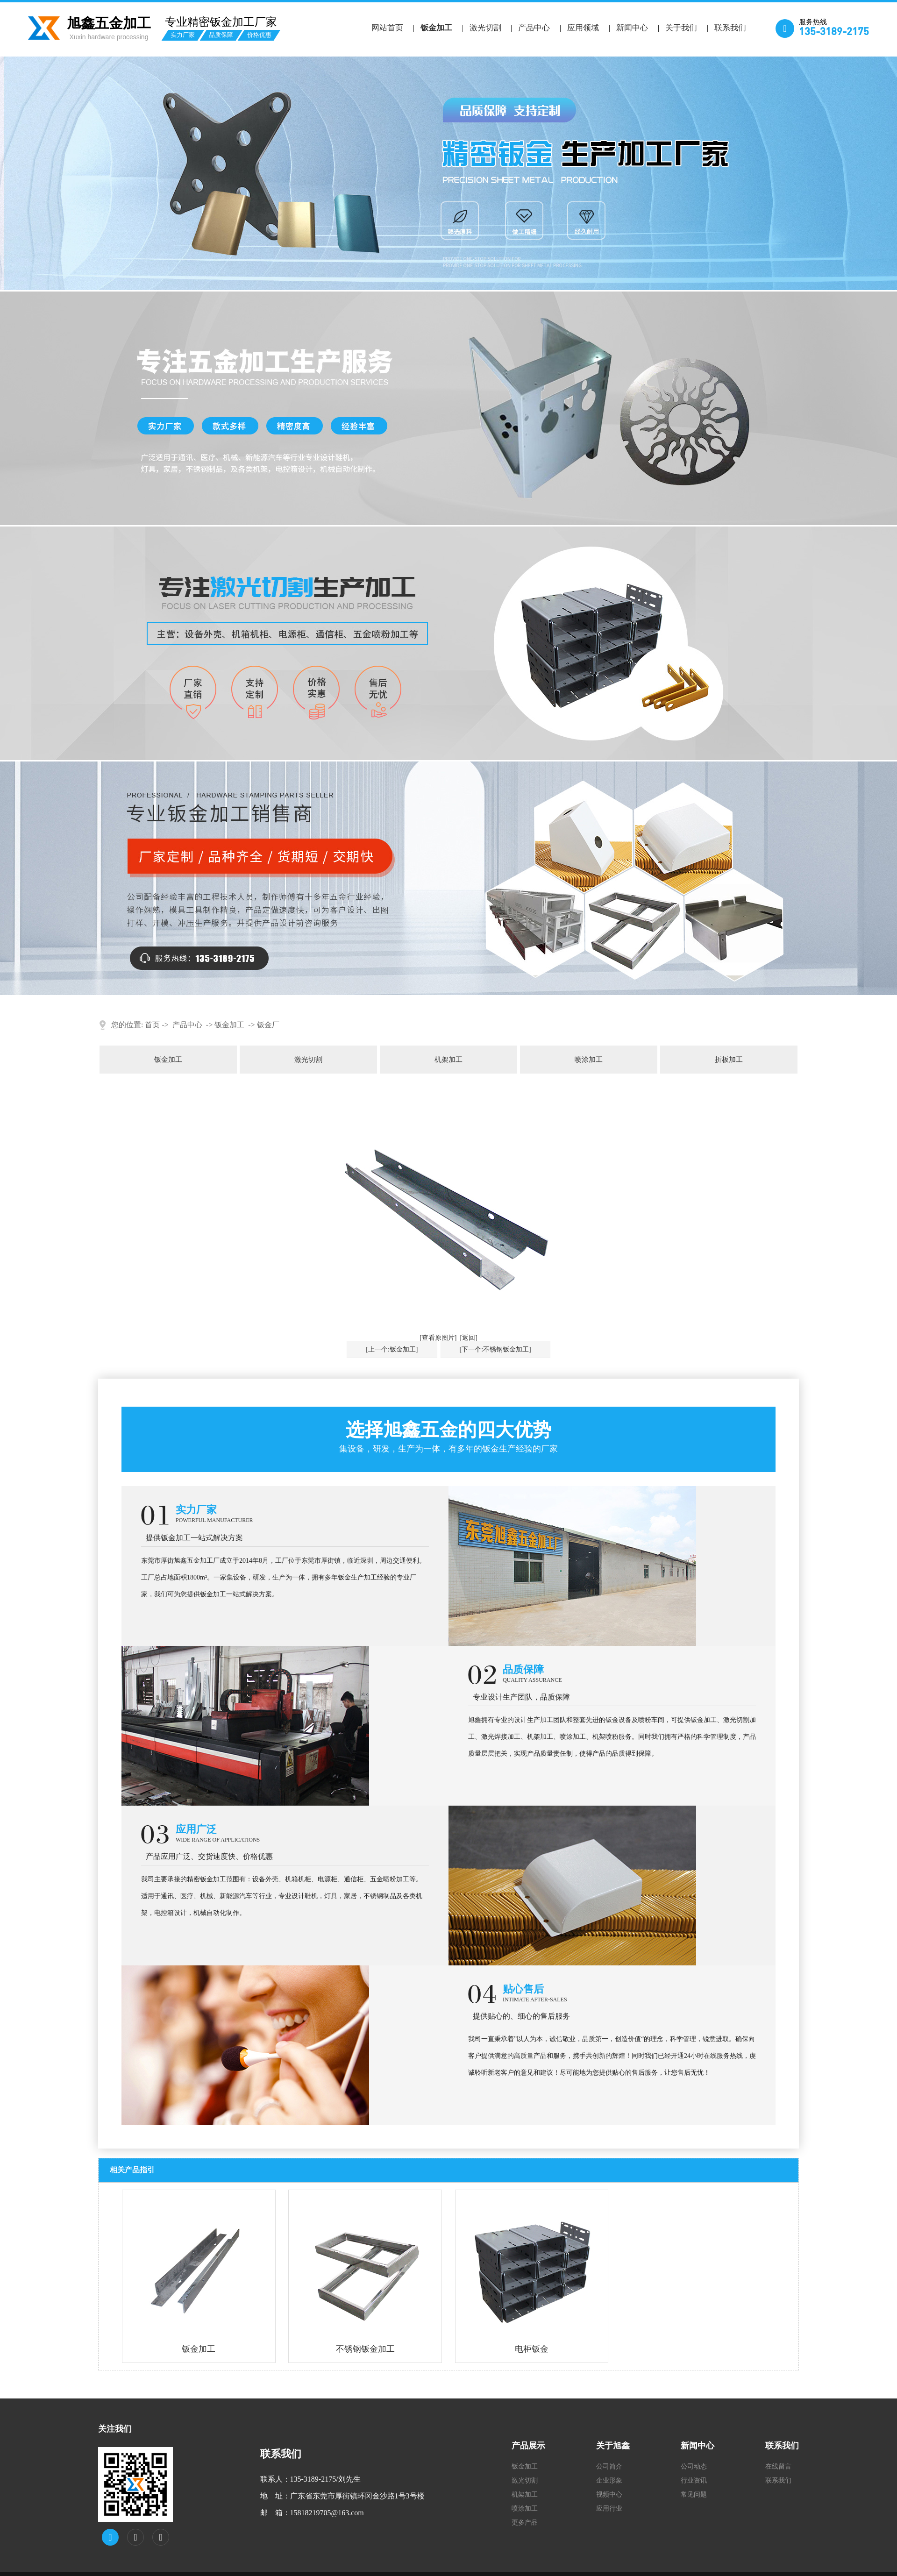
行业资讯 (694, 2480)
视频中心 (609, 2494)
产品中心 (534, 27)
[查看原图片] (438, 1337)
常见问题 (694, 2494)
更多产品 (525, 2522)
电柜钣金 (531, 2349)
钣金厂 (268, 1025)
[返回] (468, 1337)
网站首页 (387, 27)
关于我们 (681, 27)
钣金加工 (436, 27)
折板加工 (729, 1059)
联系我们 (730, 27)
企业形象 (609, 2480)
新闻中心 (632, 27)
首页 (152, 1025)
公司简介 (609, 2466)
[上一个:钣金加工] (392, 1349)
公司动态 (694, 2466)
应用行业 (609, 2508)
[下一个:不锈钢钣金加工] (495, 1349)
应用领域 (583, 27)
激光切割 (485, 27)
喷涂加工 (589, 1059)
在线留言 (778, 2466)
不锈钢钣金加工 (365, 2349)
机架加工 (448, 1059)
